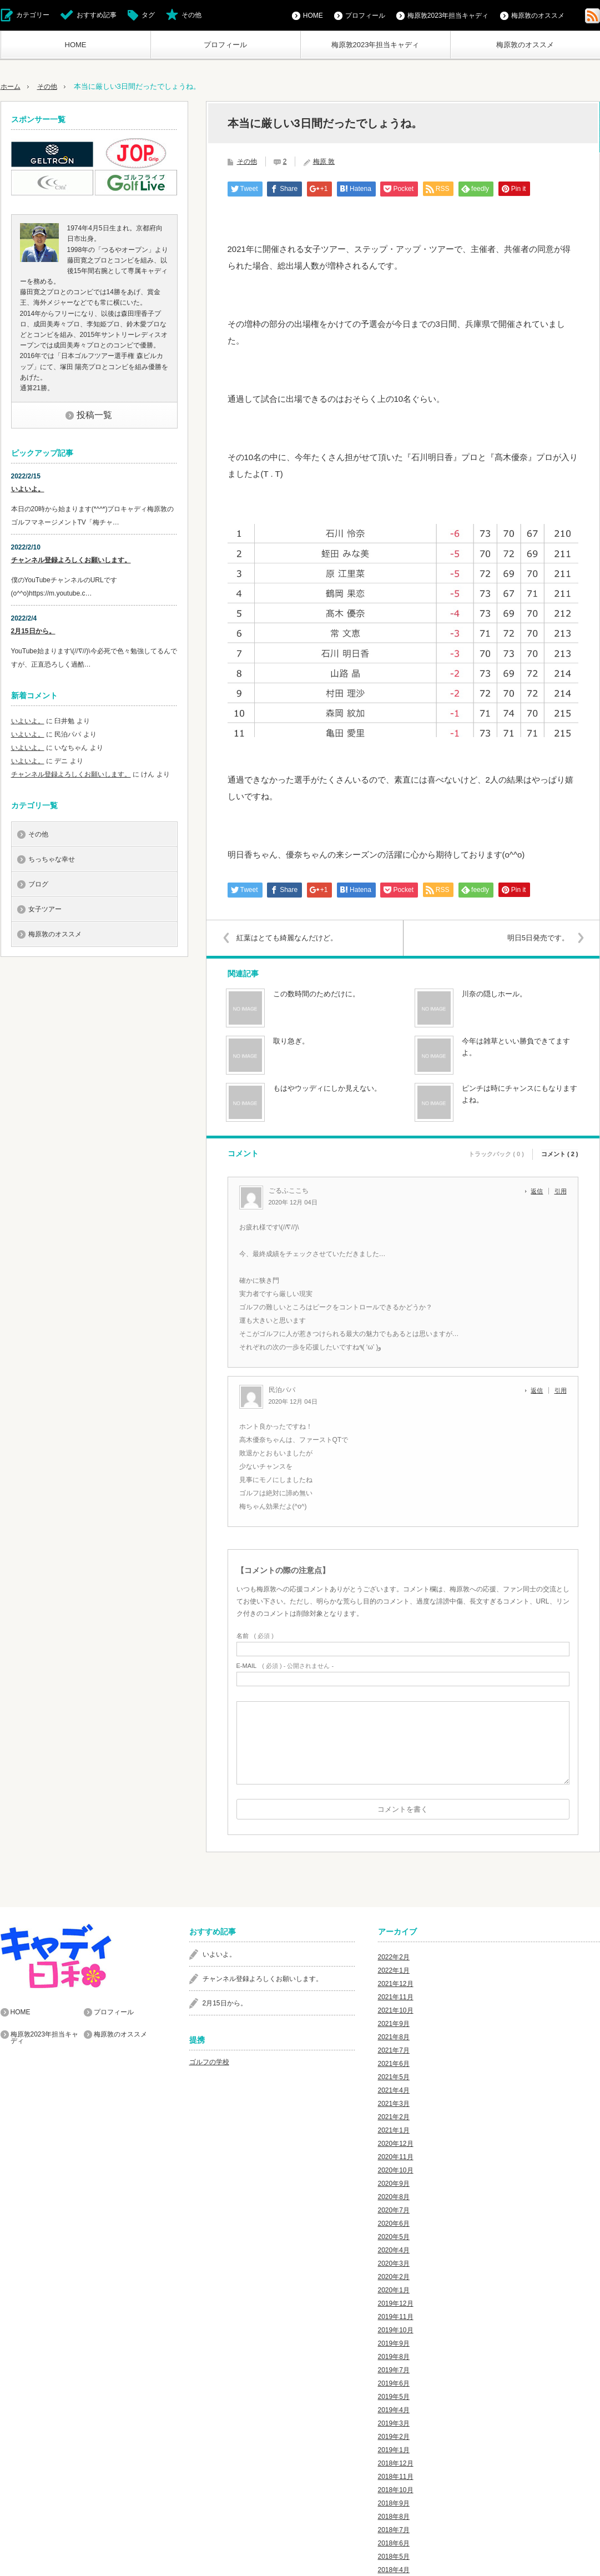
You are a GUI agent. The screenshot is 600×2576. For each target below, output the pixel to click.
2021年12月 (396, 1984)
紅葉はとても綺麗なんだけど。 (290, 938)
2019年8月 (394, 2357)
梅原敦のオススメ (525, 45)
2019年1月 (394, 2450)
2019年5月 (394, 2397)
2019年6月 (394, 2383)
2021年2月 (394, 2117)
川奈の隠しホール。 (494, 994)
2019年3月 (394, 2423)
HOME (76, 45)
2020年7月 (394, 2210)
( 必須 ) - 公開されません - (285, 1666)
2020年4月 (394, 2250)
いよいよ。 (27, 489)
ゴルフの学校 (209, 2062)
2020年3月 (394, 2263)
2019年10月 (396, 2330)
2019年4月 (394, 2410)
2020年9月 (394, 2183)
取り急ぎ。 (291, 1041)
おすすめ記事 (97, 15)
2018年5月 (394, 2556)
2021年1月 (394, 2130)
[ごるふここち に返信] (540, 1191)
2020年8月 (394, 2197)
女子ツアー (45, 909)
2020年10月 (396, 2170)
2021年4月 (394, 2090)
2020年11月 (396, 2157)
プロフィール (225, 45)
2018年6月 (394, 2543)
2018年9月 (394, 2503)
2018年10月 (396, 2490)
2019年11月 (396, 2317)
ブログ (38, 884)
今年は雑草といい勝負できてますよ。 (516, 1047)
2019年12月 (396, 2303)
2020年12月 (396, 2143)
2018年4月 (394, 2570)
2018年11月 (396, 2477)
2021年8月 (394, 2037)
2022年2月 (394, 1957)
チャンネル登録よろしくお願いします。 (71, 560)
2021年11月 (396, 1997)
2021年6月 (394, 2064)
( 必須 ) (255, 1636)
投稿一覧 (94, 415)
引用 (560, 1191)
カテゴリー (32, 15)
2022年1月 (394, 1970)
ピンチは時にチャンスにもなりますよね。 (519, 1094)
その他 (191, 15)
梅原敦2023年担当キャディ (375, 45)
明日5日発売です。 (535, 938)
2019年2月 (394, 2437)
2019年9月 (394, 2343)
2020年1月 (394, 2290)
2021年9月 (394, 2024)
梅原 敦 (324, 161)
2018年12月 (396, 2463)
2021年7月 (394, 2050)
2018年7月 (394, 2530)
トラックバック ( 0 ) (496, 1152)
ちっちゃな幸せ (51, 859)
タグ (148, 15)
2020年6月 (394, 2223)
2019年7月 (394, 2370)
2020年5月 (394, 2237)
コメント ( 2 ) (559, 1152)
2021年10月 (396, 2010)
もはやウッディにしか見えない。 (327, 1088)
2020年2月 (394, 2277)
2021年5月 (394, 2077)
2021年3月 (394, 2104)
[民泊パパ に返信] (540, 1390)
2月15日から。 (33, 631)
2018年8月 (394, 2516)
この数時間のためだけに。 (316, 994)
